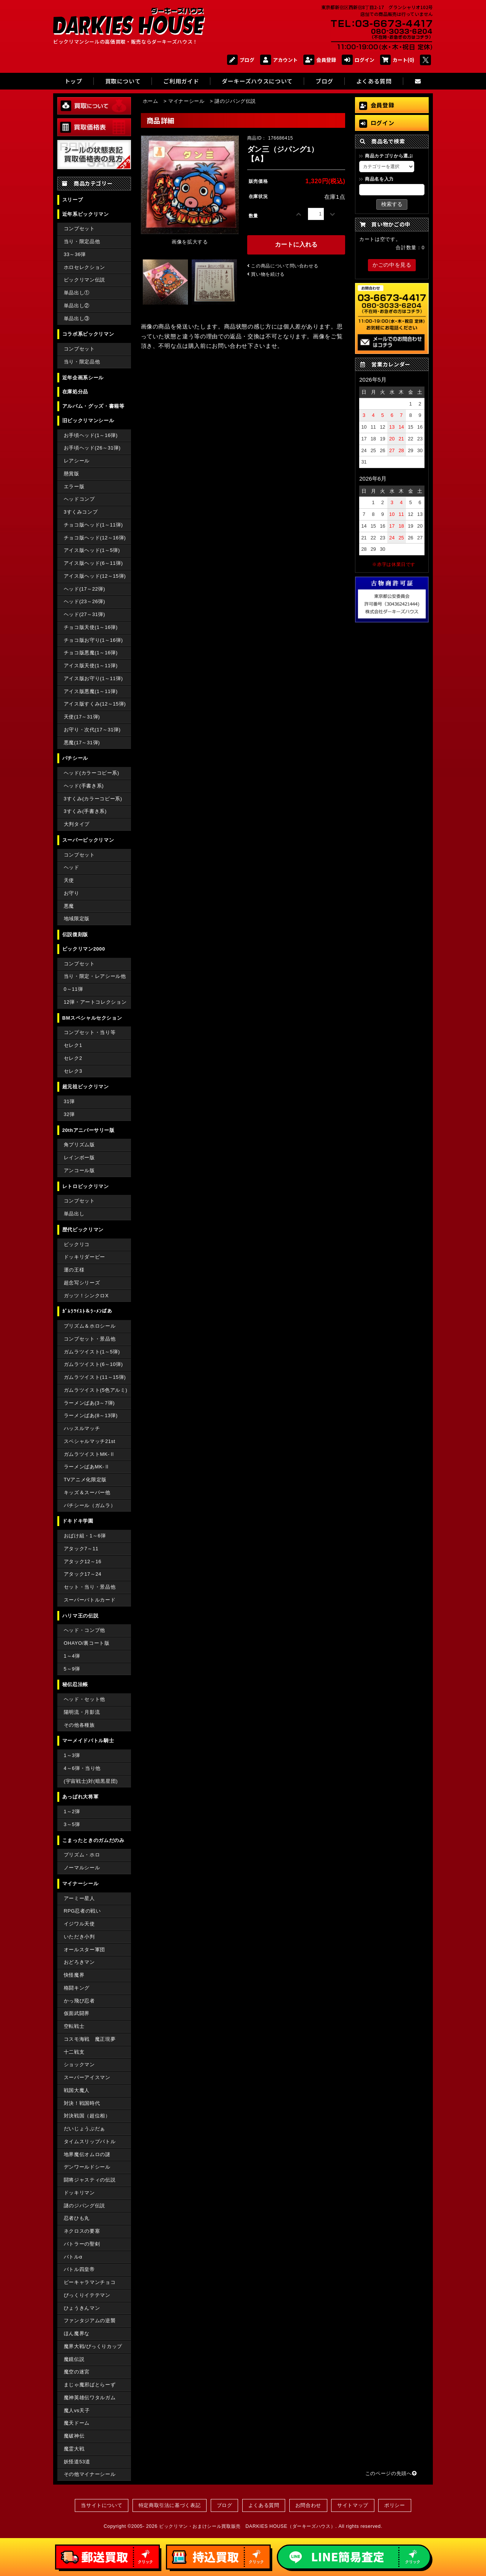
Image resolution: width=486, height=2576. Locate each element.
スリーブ (72, 200)
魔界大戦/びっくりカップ (93, 2346)
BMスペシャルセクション (92, 1018)
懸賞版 (71, 473)
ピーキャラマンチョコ (89, 2282)
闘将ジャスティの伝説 (89, 2180)
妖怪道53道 (77, 2461)
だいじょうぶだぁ (84, 2128)
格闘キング (77, 1988)
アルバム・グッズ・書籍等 (93, 406)
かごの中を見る (391, 265)
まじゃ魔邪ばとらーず (89, 2384)
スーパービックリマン (88, 840)
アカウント (279, 59)
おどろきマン (79, 1962)
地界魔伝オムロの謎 (87, 2154)
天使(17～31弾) (82, 717)
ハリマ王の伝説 (80, 1616)
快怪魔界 (74, 1975)
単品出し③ (77, 318)
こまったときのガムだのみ (93, 1840)
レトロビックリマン (85, 1186)
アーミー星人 (79, 1898)
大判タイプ (77, 824)
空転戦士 (74, 2026)
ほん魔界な (77, 2333)
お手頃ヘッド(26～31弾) (92, 448)
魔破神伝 (74, 2436)
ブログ (241, 59)
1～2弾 (72, 1811)
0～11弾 (73, 989)
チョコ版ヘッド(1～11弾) (93, 525)
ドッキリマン (79, 2193)
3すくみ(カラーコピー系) (93, 799)
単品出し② (77, 305)
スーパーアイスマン (87, 2077)
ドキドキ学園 (77, 1521)
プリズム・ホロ (82, 1855)
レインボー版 (79, 1157)
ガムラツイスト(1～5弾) (92, 1352)
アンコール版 (79, 1170)
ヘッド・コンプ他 (84, 1630)
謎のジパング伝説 (84, 2205)
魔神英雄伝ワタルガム (89, 2397)
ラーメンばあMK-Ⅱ (87, 1467)
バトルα (73, 2257)
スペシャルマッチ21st (89, 1441)
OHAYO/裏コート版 (87, 1643)
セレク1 (73, 1045)
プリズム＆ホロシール (89, 1326)
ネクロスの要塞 (82, 2231)
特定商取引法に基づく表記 (170, 2505)
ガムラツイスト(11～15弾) (95, 1377)
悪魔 (69, 906)
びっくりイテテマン (87, 2295)
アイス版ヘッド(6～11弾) (93, 563)
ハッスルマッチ (82, 1428)
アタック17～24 (82, 1574)
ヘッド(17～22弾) (84, 589)
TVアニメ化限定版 (85, 1479)
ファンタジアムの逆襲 (89, 2320)
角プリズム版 (79, 1144)
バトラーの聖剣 (82, 2244)
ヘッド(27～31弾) (84, 614)
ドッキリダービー (84, 1257)
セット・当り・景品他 (89, 1587)
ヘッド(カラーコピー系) (91, 773)
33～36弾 (75, 254)
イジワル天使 (79, 1924)
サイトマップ (352, 2505)
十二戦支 (74, 2052)
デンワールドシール (87, 2167)
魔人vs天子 (77, 2410)
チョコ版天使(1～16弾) (91, 627)
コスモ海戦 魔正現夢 (89, 2039)
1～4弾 (72, 1656)
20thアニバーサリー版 (88, 1130)
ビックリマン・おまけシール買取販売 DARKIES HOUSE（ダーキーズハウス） (247, 2526)
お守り (71, 893)
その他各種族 (79, 1725)
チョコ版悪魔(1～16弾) (91, 652)
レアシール (77, 461)
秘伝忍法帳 (75, 1684)
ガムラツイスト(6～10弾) (93, 1364)
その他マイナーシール (89, 2474)
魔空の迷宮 (77, 2372)
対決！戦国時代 (82, 2103)
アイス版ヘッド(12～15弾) (95, 576)
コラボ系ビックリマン (88, 334)
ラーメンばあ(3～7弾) (89, 1403)
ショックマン (79, 2064)
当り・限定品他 (82, 241)
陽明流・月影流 (82, 1712)
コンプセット (79, 228)
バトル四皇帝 (79, 2269)
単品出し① (77, 292)
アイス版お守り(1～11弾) (93, 678)
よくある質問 (263, 2505)
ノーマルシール (82, 1867)
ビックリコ (77, 1244)
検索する (391, 204)
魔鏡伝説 (74, 2359)
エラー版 (74, 486)
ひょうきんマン (82, 2308)
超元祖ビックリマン (85, 1086)
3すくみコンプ (81, 512)
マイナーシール (80, 1883)
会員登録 (319, 59)
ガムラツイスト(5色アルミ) (96, 1390)
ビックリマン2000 (83, 949)
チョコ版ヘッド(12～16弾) (95, 538)
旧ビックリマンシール (88, 420)
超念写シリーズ (82, 1283)
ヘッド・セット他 (84, 1699)
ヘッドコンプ (79, 499)
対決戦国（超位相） (87, 2116)
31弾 (69, 1101)
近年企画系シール (83, 377)
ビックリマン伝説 (84, 280)
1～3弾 (72, 1755)
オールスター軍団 (84, 1949)
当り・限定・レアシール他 (95, 976)
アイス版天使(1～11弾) (91, 665)
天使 (69, 880)
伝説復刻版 (75, 934)
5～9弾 (72, 1669)
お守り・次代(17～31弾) (92, 729)
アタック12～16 (82, 1561)
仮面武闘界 (77, 2013)
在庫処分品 (75, 391)
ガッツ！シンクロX (86, 1295)
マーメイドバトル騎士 (88, 1740)
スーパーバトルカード (89, 1600)
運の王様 (74, 1270)
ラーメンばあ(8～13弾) (91, 1415)
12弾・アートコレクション (95, 1002)
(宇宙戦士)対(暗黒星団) (91, 1781)
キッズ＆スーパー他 (87, 1492)
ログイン (358, 59)
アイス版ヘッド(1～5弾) (92, 550)
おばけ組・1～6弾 (85, 1536)
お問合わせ (308, 2505)
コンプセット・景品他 (89, 1339)
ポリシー (394, 2505)
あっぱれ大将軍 (80, 1797)
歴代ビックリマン (83, 1229)
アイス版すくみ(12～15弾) (95, 704)
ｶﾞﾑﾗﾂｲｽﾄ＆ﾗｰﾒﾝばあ (87, 1311)
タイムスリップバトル (89, 2141)
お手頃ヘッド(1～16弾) (91, 435)
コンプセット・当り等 (89, 1032)
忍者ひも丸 (77, 2218)
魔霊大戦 (74, 2449)
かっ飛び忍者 (79, 2001)
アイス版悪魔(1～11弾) (91, 691)
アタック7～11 (81, 1548)
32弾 (69, 1114)
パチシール (75, 758)
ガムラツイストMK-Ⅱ (89, 1454)
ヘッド (71, 867)
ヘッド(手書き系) (84, 786)
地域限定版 (77, 918)
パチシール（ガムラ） (89, 1505)
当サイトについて (101, 2505)
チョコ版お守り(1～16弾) (93, 640)
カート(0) (397, 59)
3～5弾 (72, 1824)
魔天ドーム (77, 2423)
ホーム (150, 101)
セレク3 (73, 1071)
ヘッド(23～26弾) (84, 601)
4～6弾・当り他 (82, 1768)
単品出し (74, 1213)
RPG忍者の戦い (82, 1911)
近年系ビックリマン (85, 214)
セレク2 (73, 1058)
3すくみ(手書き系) (85, 811)
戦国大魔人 (77, 2090)
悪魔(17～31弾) (82, 742)
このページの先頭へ (391, 2473)
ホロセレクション (84, 267)
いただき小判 (79, 1936)
